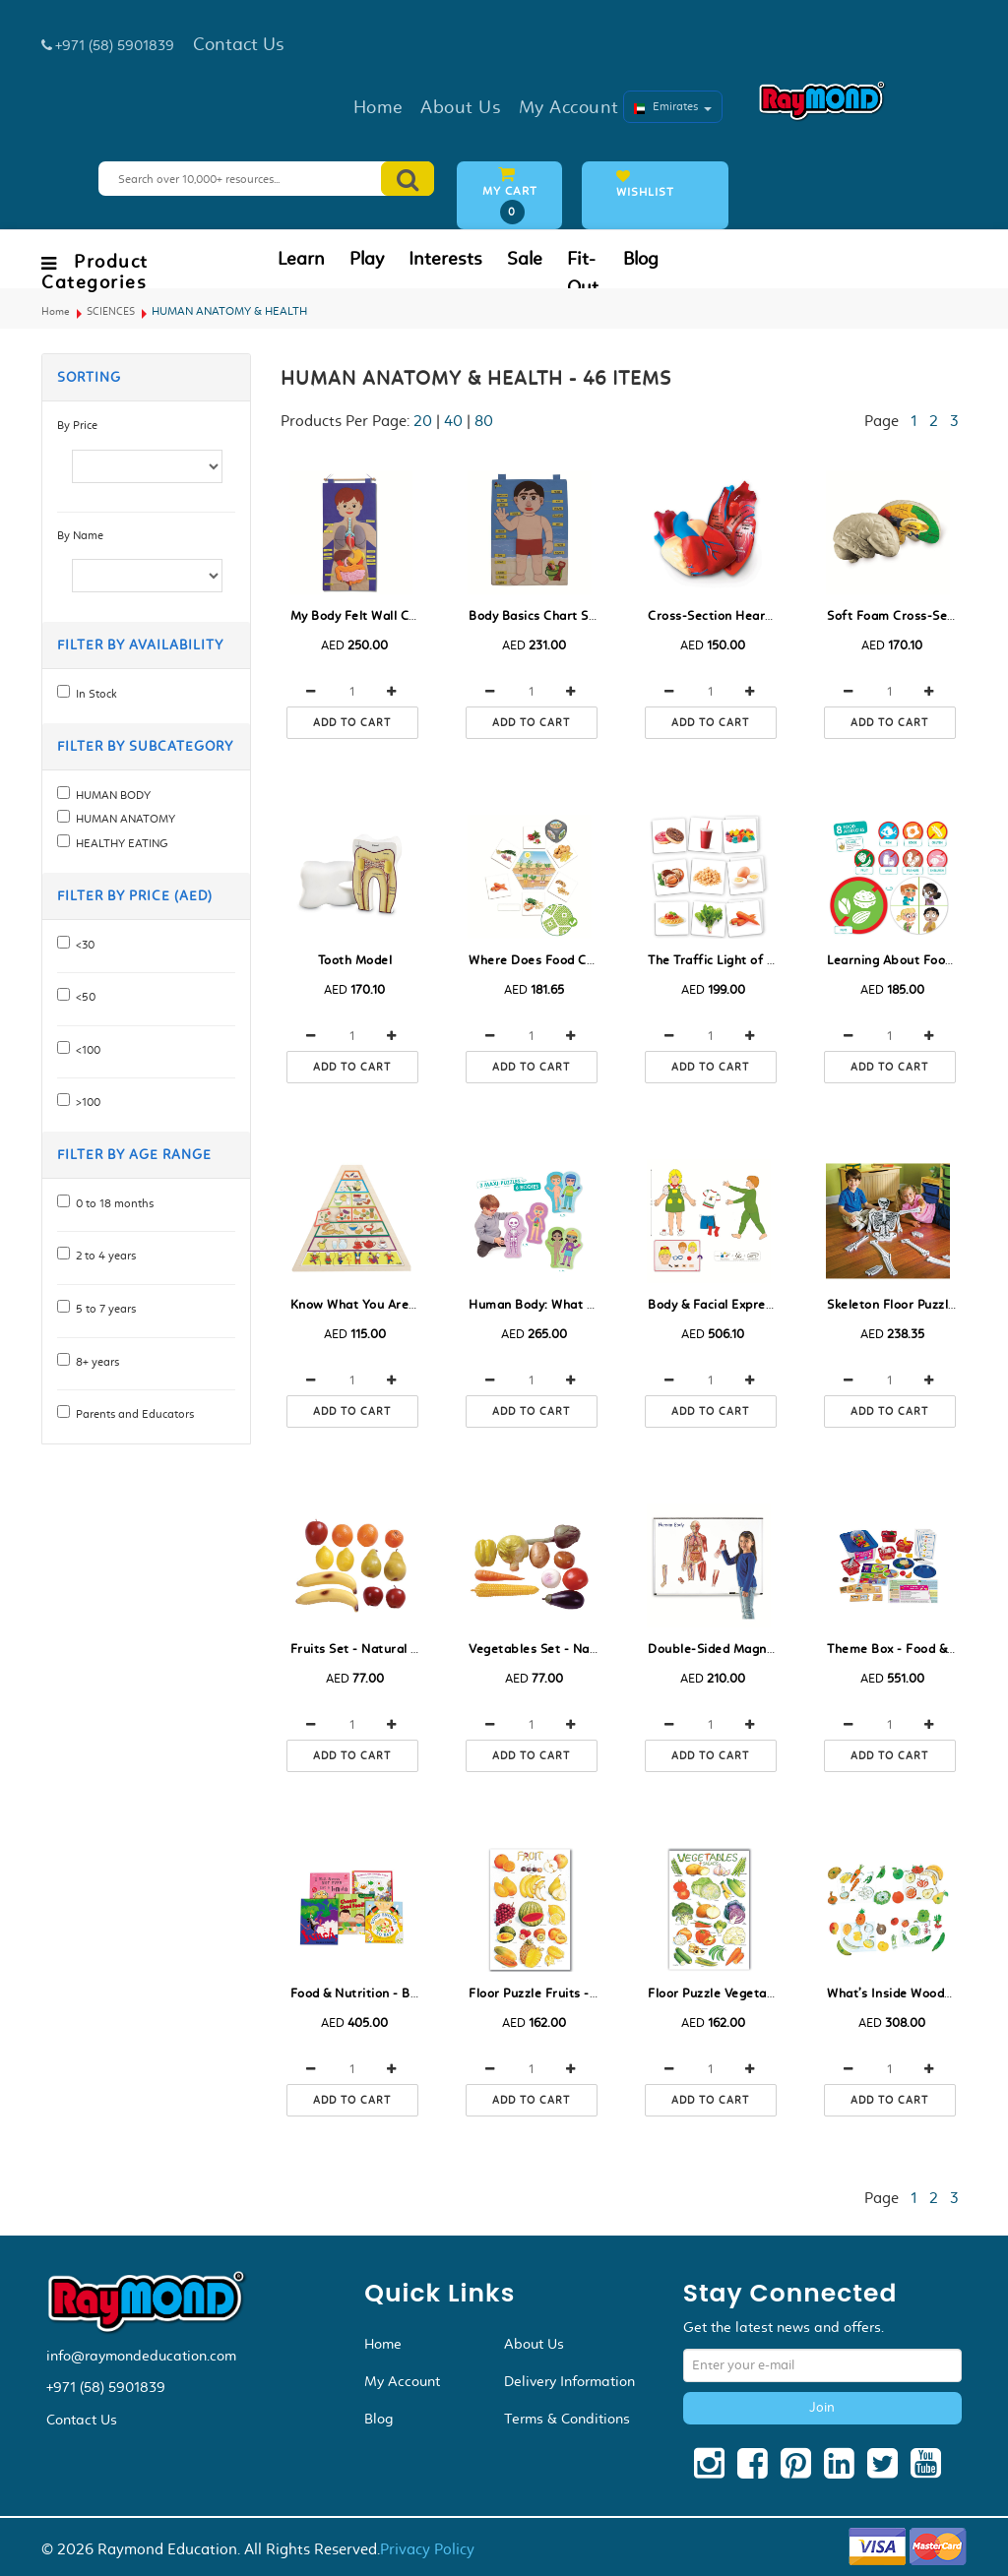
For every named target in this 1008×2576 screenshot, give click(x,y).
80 (483, 420)
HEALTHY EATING (119, 843)
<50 (82, 997)
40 (453, 420)
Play (366, 259)
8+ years (94, 1362)
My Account (402, 2381)
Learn (301, 259)
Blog (641, 259)
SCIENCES (111, 311)
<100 (85, 1050)
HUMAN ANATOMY (122, 819)
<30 (82, 944)
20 (422, 420)
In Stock (93, 694)
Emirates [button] (673, 106)
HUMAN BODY (110, 795)
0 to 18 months (112, 1203)
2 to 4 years (103, 1255)
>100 (85, 1102)
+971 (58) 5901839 (105, 2387)
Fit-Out (582, 273)
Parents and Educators (132, 1414)
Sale (524, 259)
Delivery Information (569, 2381)
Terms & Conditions (567, 2418)
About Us (534, 2344)
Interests (445, 259)
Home (55, 311)
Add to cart (352, 722)
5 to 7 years (103, 1309)
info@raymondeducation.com (141, 2355)
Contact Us (81, 2419)
